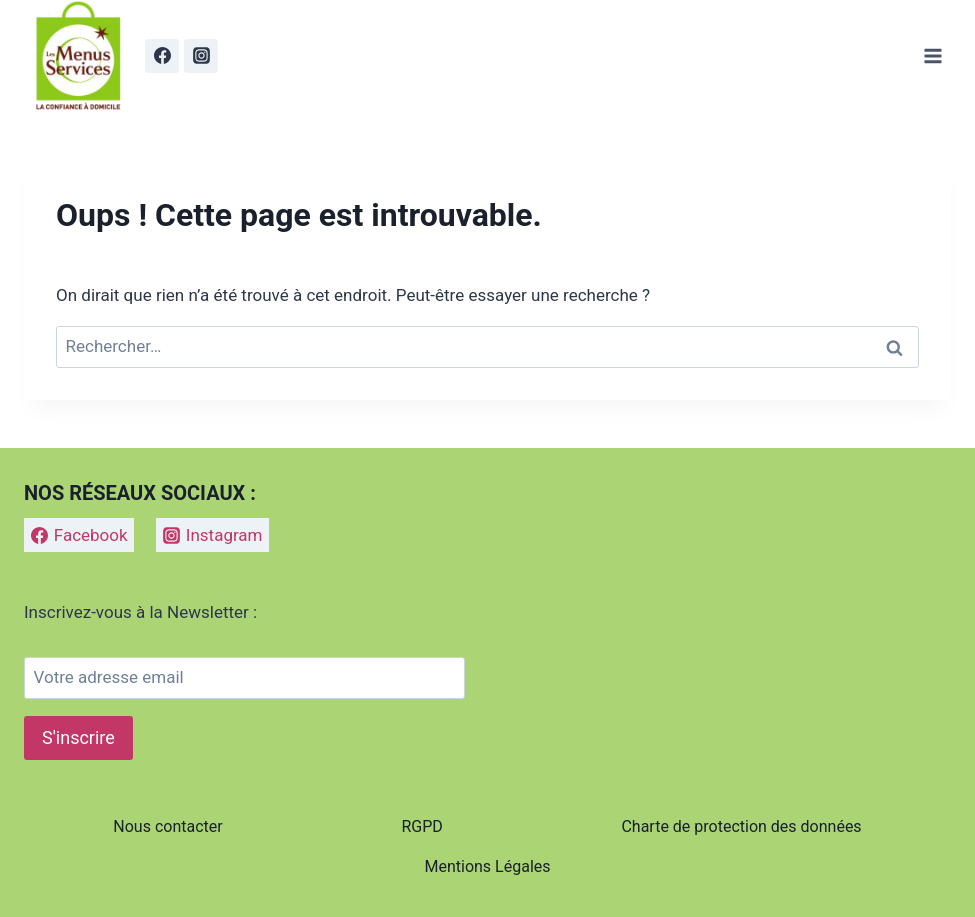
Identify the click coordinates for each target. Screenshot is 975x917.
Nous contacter (167, 826)
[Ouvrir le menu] (932, 55)
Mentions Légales (487, 866)
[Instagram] (201, 56)
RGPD (421, 826)
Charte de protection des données (741, 826)
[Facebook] (162, 56)
